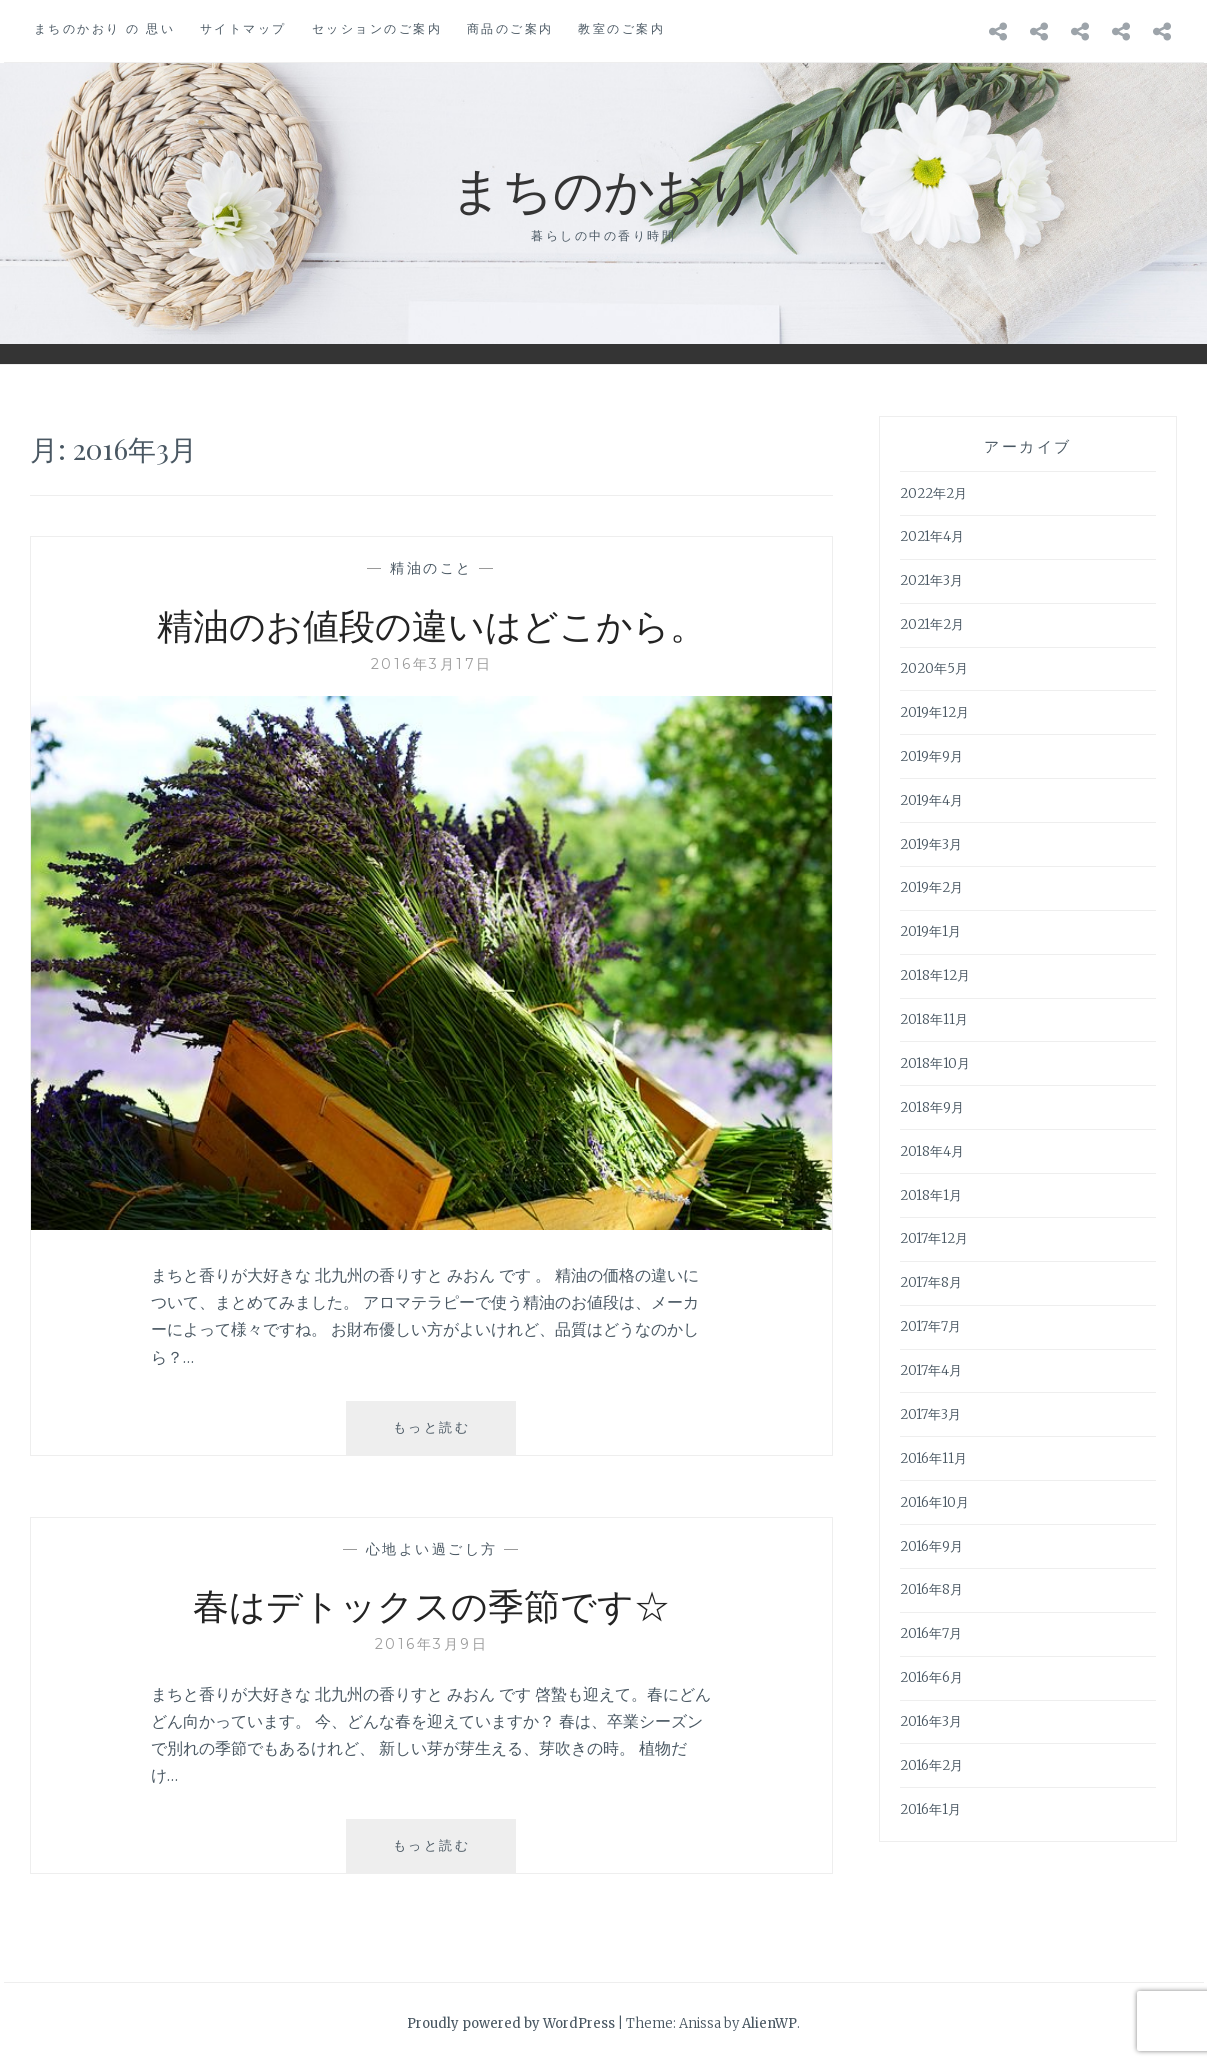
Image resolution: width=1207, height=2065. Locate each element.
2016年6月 (931, 1677)
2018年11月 (934, 1019)
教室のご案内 (621, 28)
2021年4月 (932, 536)
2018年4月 (932, 1151)
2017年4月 (931, 1370)
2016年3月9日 (432, 1644)
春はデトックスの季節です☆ (431, 1604)
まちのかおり (604, 187)
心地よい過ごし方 (432, 1549)
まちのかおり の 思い (105, 28)
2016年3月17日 (432, 664)
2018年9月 (932, 1107)
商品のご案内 (510, 28)
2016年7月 (931, 1633)
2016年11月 (933, 1458)
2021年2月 (932, 624)
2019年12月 (934, 712)
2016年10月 (934, 1502)
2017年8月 (931, 1282)
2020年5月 (934, 668)
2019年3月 (931, 844)
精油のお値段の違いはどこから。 (431, 624)
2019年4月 (931, 800)
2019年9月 (931, 756)
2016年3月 (931, 1721)
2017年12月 (934, 1238)
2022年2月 (933, 493)
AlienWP (769, 2023)
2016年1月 (930, 1809)
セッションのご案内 (377, 28)
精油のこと (431, 568)
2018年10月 (935, 1063)
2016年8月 (931, 1589)
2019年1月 (930, 931)
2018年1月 (931, 1195)
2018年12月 (935, 975)
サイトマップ (243, 28)
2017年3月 (930, 1414)
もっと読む (447, 1435)
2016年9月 (931, 1546)
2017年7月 (930, 1326)
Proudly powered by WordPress (511, 2023)
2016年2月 (931, 1765)
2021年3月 (931, 580)
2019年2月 (931, 887)
